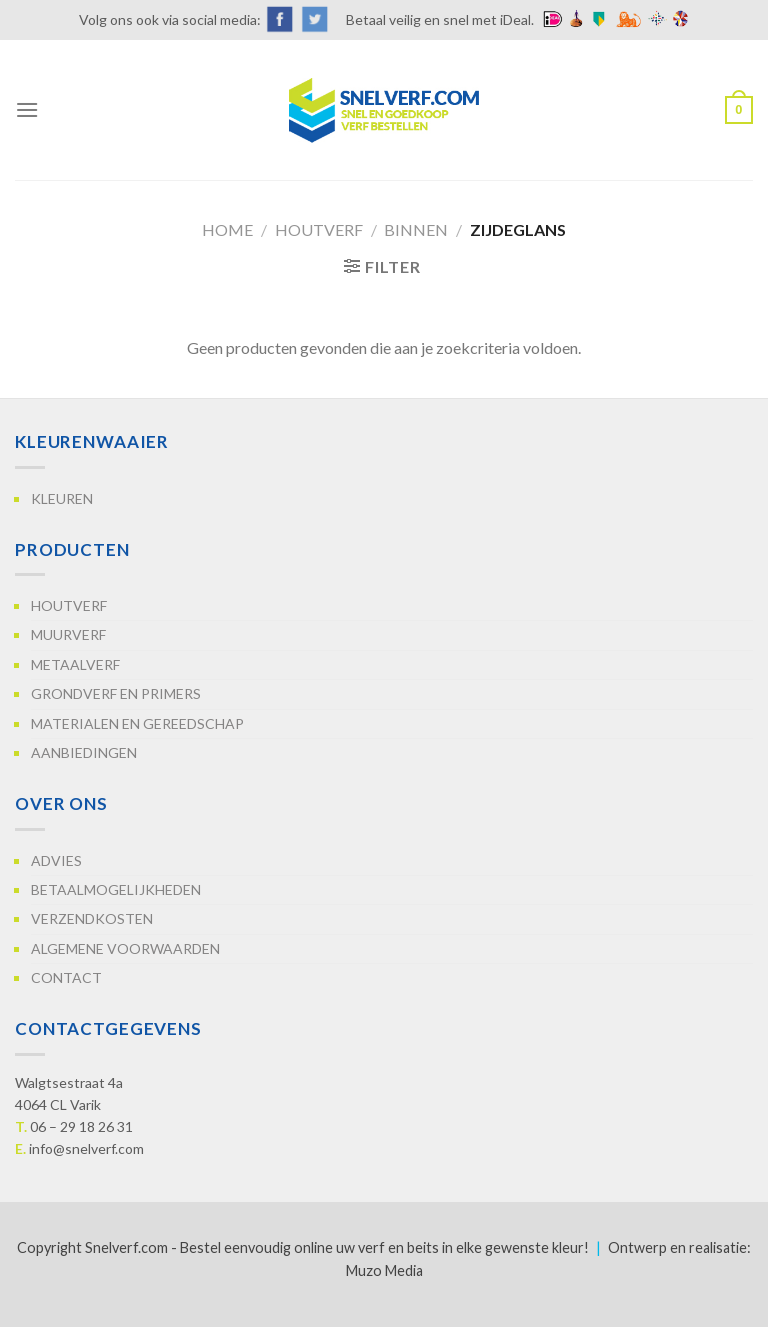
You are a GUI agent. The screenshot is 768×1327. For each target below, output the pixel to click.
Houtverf (319, 229)
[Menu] (27, 109)
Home (227, 229)
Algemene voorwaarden (125, 948)
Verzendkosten (92, 918)
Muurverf (68, 634)
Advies (56, 860)
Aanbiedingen (84, 752)
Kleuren (62, 498)
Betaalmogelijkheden (116, 889)
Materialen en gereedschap (137, 723)
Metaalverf (75, 664)
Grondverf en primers (116, 693)
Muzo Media (384, 1270)
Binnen (416, 229)
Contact (66, 977)
